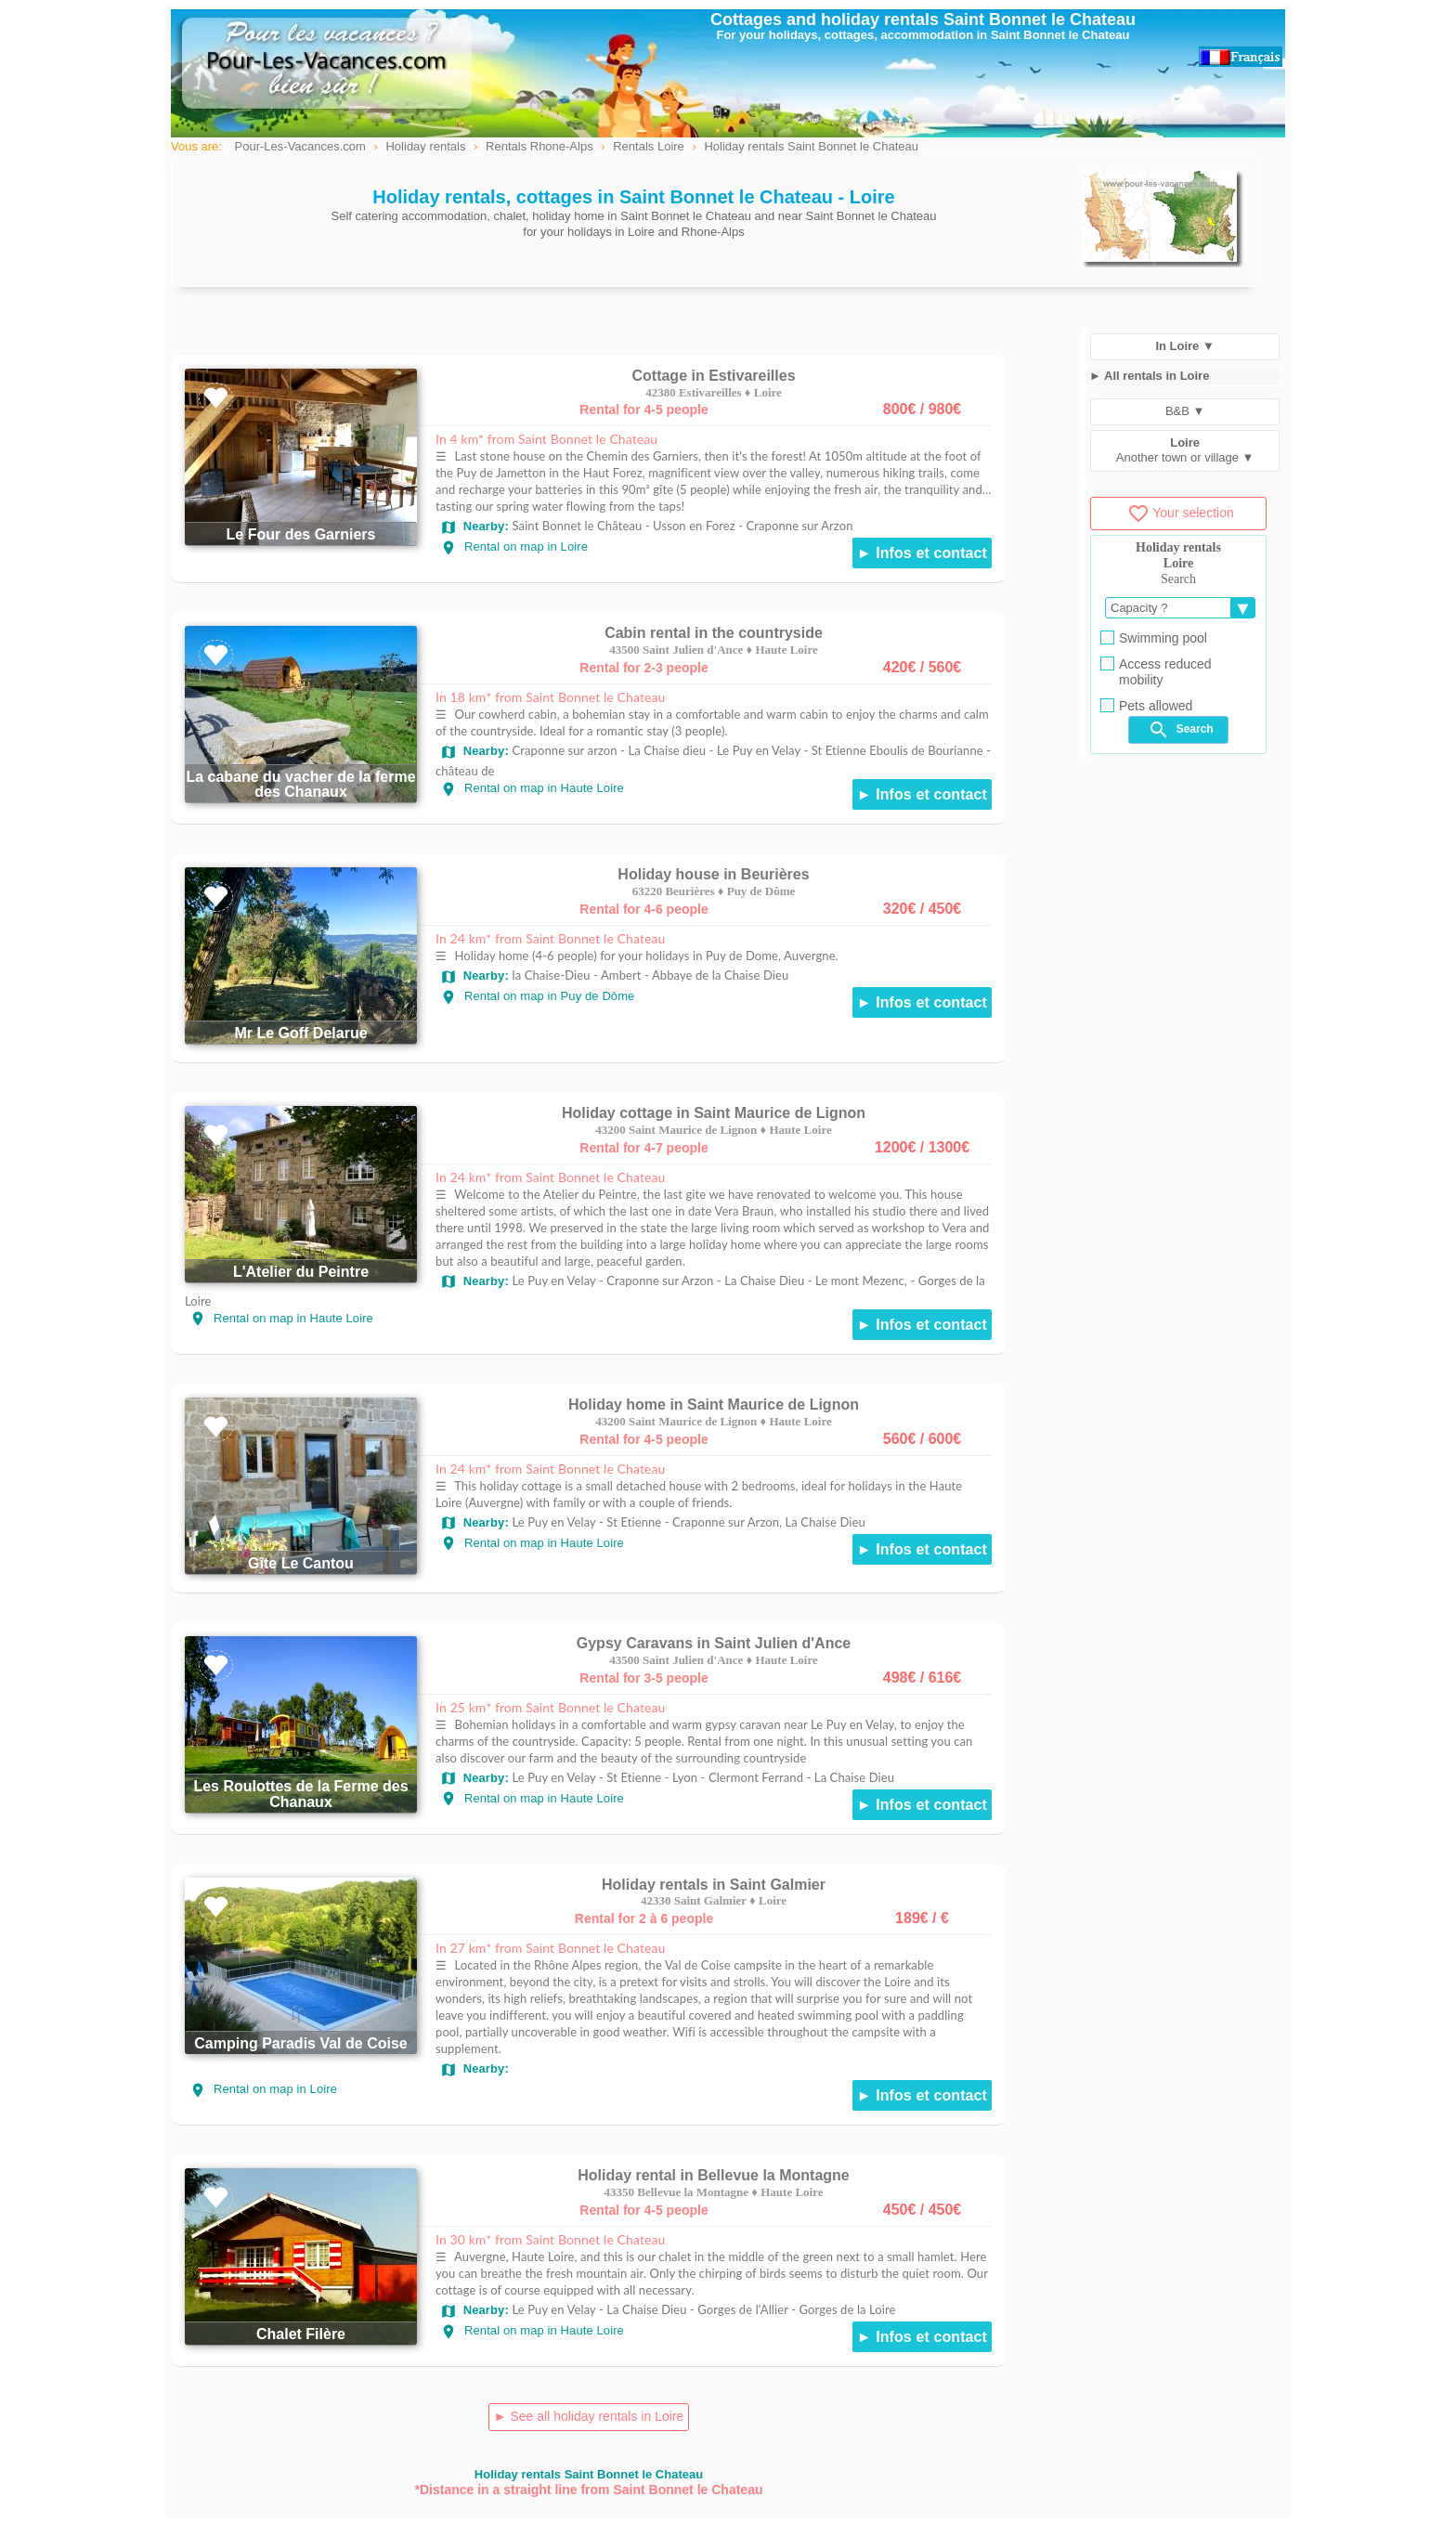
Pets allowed (1146, 705)
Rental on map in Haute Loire (532, 788)
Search (1180, 730)
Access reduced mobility (1156, 672)
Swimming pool (1153, 638)
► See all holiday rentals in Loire (589, 2416)
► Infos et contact (922, 553)
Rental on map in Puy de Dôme (537, 996)
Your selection (1180, 512)
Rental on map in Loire (514, 546)
